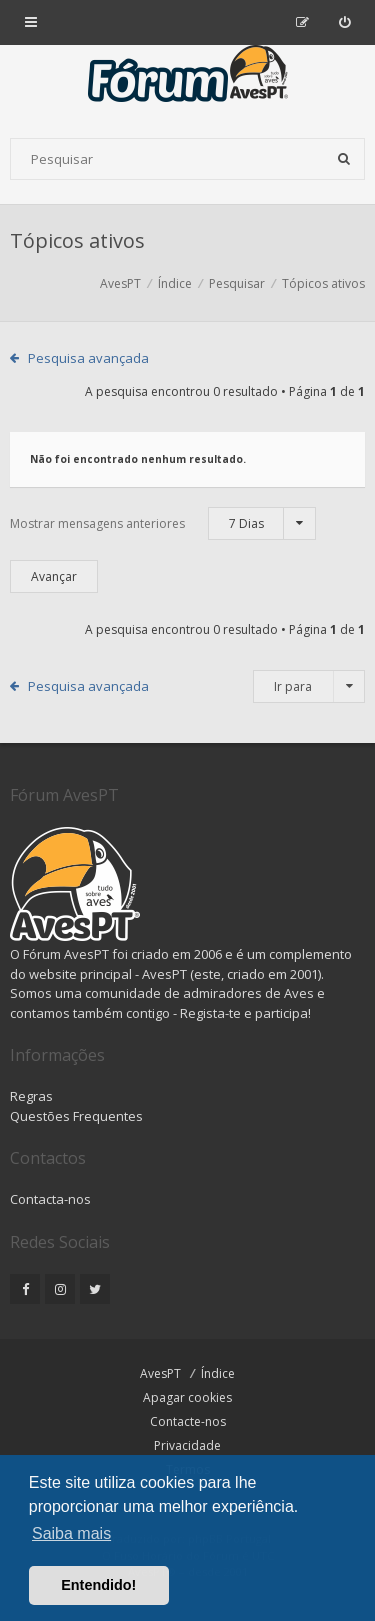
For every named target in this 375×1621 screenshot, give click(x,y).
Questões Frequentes (76, 1116)
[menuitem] (344, 22)
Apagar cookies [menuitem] (187, 1397)
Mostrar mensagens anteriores (163, 523)
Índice (218, 1373)
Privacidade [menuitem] (187, 1445)
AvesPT (160, 1373)
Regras (31, 1096)
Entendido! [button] (98, 1585)
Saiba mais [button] (71, 1533)
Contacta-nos (50, 1199)
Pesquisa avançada (88, 358)
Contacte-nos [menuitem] (188, 1421)
